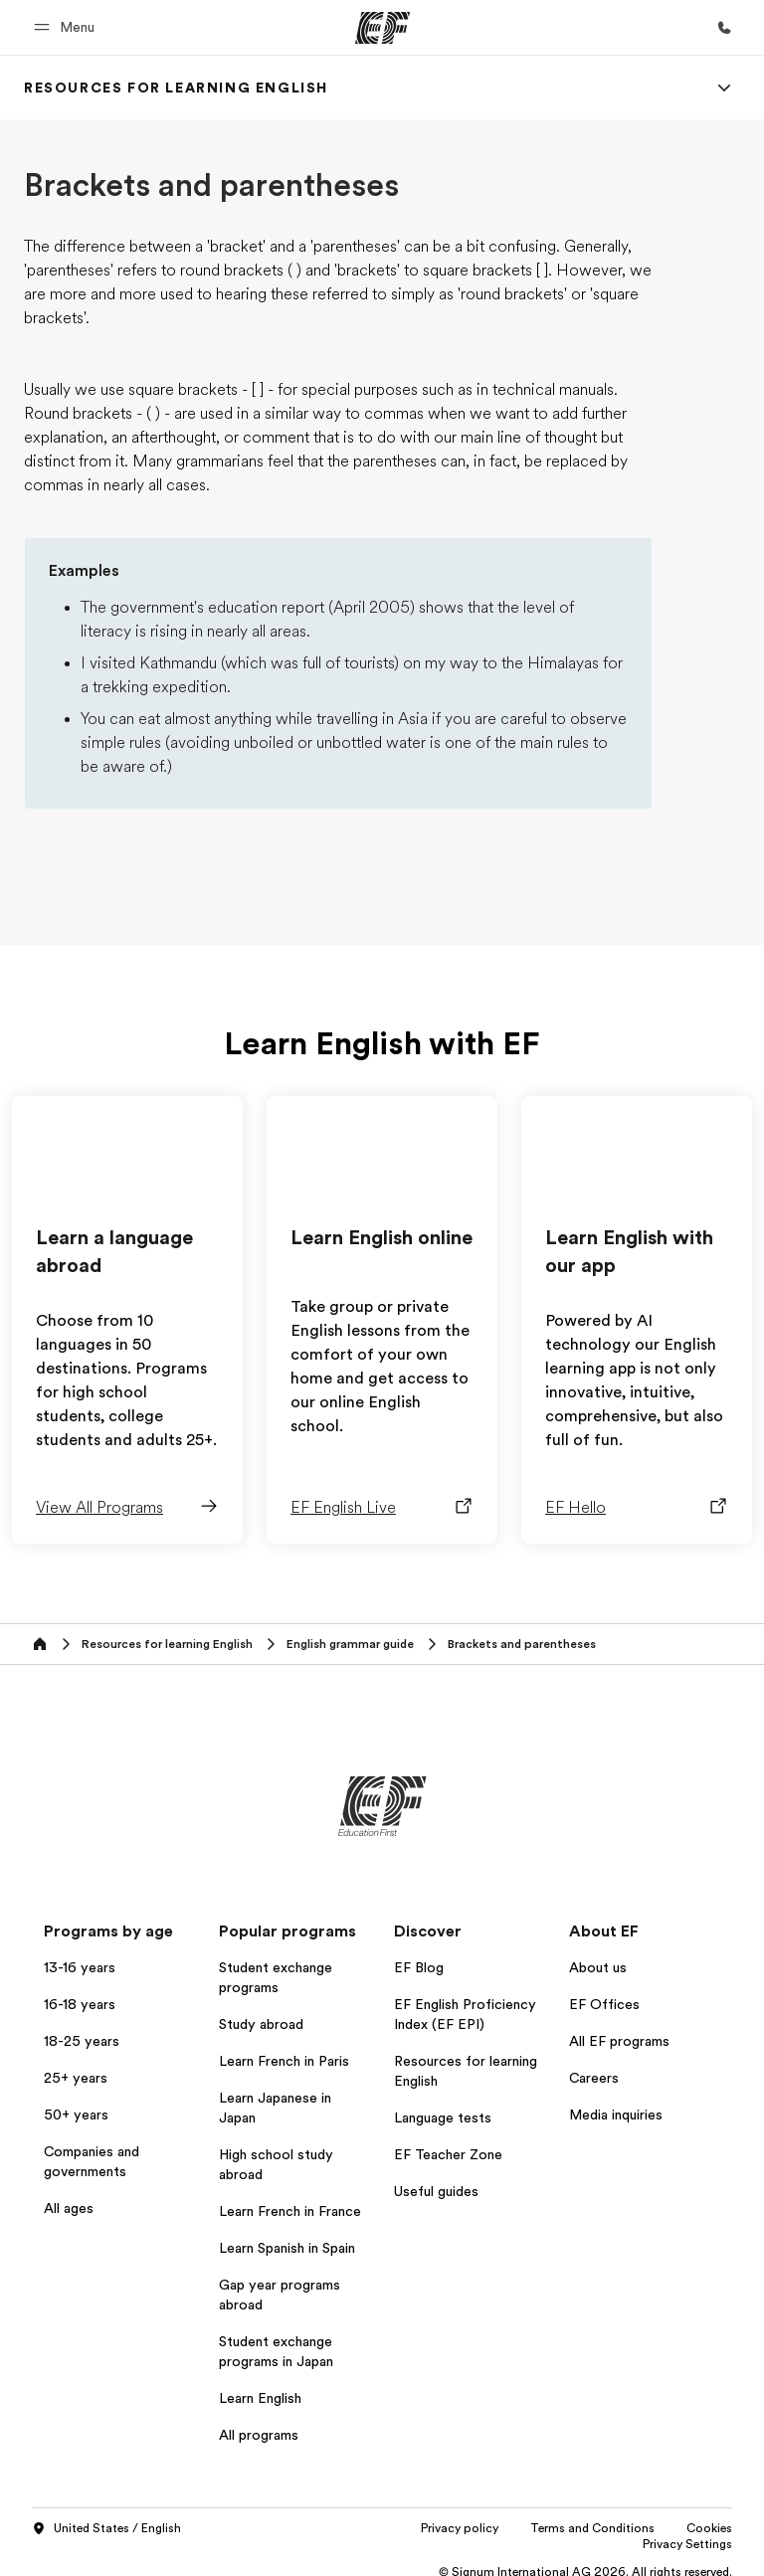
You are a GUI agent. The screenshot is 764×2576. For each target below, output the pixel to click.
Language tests (442, 2117)
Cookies (709, 2528)
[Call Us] (724, 28)
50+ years (76, 2114)
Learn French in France (290, 2211)
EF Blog (419, 1967)
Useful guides (436, 2191)
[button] (67, 27)
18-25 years (81, 2041)
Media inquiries (616, 2114)
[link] (176, 87)
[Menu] (724, 87)
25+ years (75, 2078)
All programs (258, 2435)
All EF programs (619, 2041)
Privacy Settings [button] (687, 2544)
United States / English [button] (106, 2529)
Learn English (260, 2398)
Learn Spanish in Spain (287, 2248)
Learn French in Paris (284, 2061)
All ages (69, 2208)
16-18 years (79, 2004)
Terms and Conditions (592, 2528)
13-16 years (79, 1967)
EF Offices (604, 2004)
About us (598, 1967)
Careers (594, 2078)
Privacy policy (459, 2528)
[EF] (382, 28)
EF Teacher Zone (448, 2154)
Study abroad (261, 2024)
